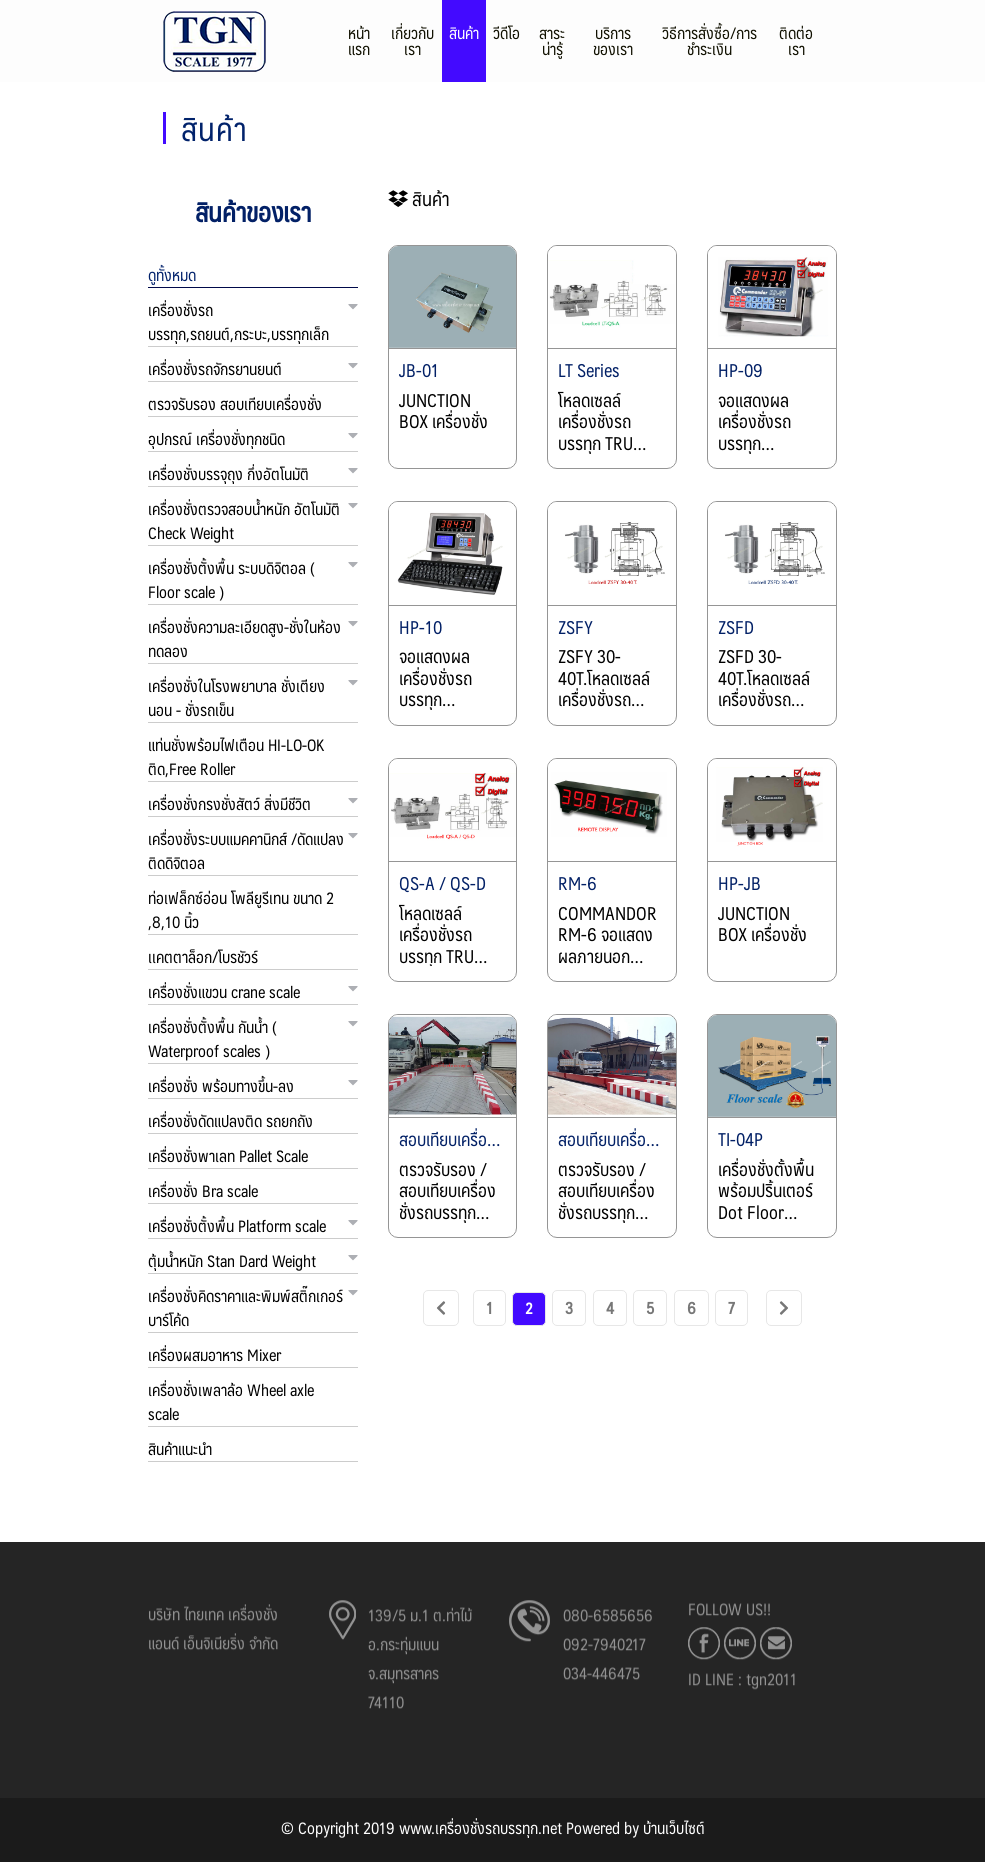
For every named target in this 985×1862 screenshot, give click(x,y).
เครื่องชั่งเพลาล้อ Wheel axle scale (231, 1401)
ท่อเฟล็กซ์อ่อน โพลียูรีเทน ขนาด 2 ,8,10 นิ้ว (241, 909)
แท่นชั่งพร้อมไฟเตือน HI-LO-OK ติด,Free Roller (236, 756)
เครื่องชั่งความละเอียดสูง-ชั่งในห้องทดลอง (244, 638)
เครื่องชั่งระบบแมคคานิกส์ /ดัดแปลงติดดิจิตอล (246, 850)
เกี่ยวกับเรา (412, 47)
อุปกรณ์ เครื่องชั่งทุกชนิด (216, 438)
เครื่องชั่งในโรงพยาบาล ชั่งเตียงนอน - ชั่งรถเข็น (236, 697)
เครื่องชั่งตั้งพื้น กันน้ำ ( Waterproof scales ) (212, 1038)
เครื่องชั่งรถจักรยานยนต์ (215, 368)
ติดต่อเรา (796, 47)
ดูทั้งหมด (172, 274)
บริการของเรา (613, 47)
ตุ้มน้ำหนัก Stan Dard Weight (232, 1260)
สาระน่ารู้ (552, 47)
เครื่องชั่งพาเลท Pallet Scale (228, 1155)
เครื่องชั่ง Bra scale (203, 1190)
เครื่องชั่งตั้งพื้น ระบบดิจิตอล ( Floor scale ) (231, 579)
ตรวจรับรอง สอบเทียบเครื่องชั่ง (235, 403)
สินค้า (464, 39)
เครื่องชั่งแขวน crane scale (224, 991)
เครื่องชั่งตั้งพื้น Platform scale (237, 1225)
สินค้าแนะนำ (180, 1448)
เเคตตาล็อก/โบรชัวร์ (203, 956)
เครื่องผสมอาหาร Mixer (214, 1354)
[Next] (785, 1308)
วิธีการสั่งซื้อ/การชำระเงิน (709, 47)
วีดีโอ (506, 39)
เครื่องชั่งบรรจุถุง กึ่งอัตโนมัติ (228, 473)
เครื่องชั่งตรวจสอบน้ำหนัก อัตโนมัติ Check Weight (244, 520)
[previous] (441, 1308)
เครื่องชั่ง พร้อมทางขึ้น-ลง (221, 1085)
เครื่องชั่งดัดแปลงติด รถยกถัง (230, 1120)
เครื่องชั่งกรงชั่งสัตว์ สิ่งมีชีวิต (229, 803)
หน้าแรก (359, 47)
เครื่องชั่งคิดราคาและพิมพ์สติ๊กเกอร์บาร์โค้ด (245, 1307)
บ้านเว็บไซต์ (674, 1827)
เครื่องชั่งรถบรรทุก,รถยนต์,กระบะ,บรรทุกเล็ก (238, 321)
